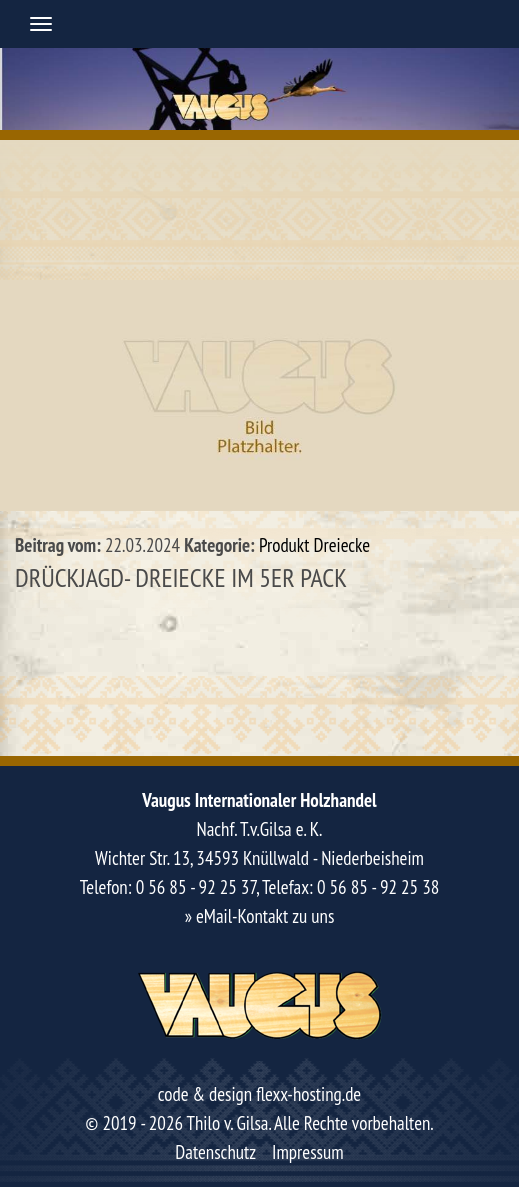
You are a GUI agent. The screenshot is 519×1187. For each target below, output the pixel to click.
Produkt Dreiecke (314, 545)
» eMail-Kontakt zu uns (260, 916)
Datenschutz (215, 1152)
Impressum (308, 1152)
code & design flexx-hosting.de (259, 1094)
